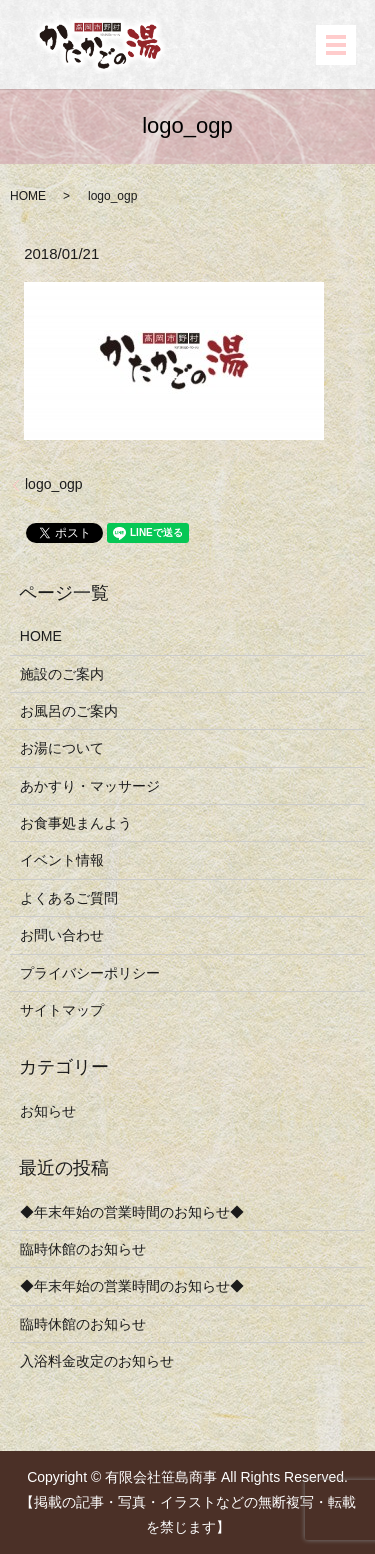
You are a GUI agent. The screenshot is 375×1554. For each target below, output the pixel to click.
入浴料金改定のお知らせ (97, 1361)
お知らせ (48, 1111)
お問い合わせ (62, 935)
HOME (28, 196)
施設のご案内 (62, 674)
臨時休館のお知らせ (83, 1249)
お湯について (62, 748)
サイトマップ (62, 1010)
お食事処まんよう (76, 823)
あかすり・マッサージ (90, 786)
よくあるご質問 (69, 898)
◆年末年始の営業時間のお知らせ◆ (132, 1212)
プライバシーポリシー (90, 973)
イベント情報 (62, 860)
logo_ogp (54, 484)
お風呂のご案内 (69, 711)
